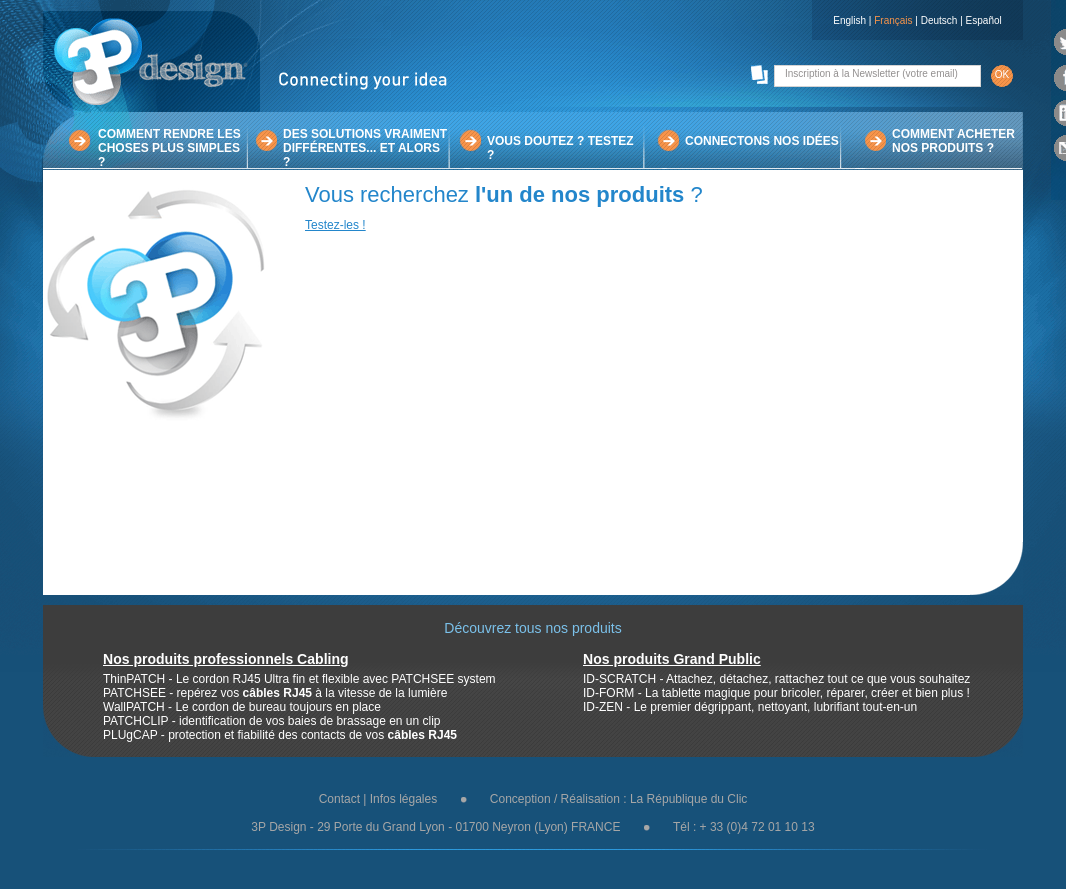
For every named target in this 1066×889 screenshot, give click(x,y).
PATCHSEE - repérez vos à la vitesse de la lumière (275, 693)
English (849, 20)
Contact (339, 799)
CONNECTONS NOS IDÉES (762, 141)
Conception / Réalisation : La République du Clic (619, 799)
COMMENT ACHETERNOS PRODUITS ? (953, 141)
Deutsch (939, 20)
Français (893, 20)
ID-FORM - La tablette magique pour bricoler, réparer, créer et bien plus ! (776, 693)
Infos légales (403, 799)
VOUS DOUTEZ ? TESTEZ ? (560, 148)
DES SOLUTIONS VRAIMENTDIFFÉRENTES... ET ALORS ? (365, 148)
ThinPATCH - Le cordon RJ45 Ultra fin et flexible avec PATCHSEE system (299, 679)
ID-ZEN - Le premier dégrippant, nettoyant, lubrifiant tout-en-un (750, 707)
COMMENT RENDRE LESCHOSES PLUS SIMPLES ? (169, 148)
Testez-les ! (335, 225)
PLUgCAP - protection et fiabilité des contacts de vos (280, 735)
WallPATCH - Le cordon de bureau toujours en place (242, 707)
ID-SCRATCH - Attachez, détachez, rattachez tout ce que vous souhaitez (776, 679)
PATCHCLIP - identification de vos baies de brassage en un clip (272, 721)
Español (984, 20)
